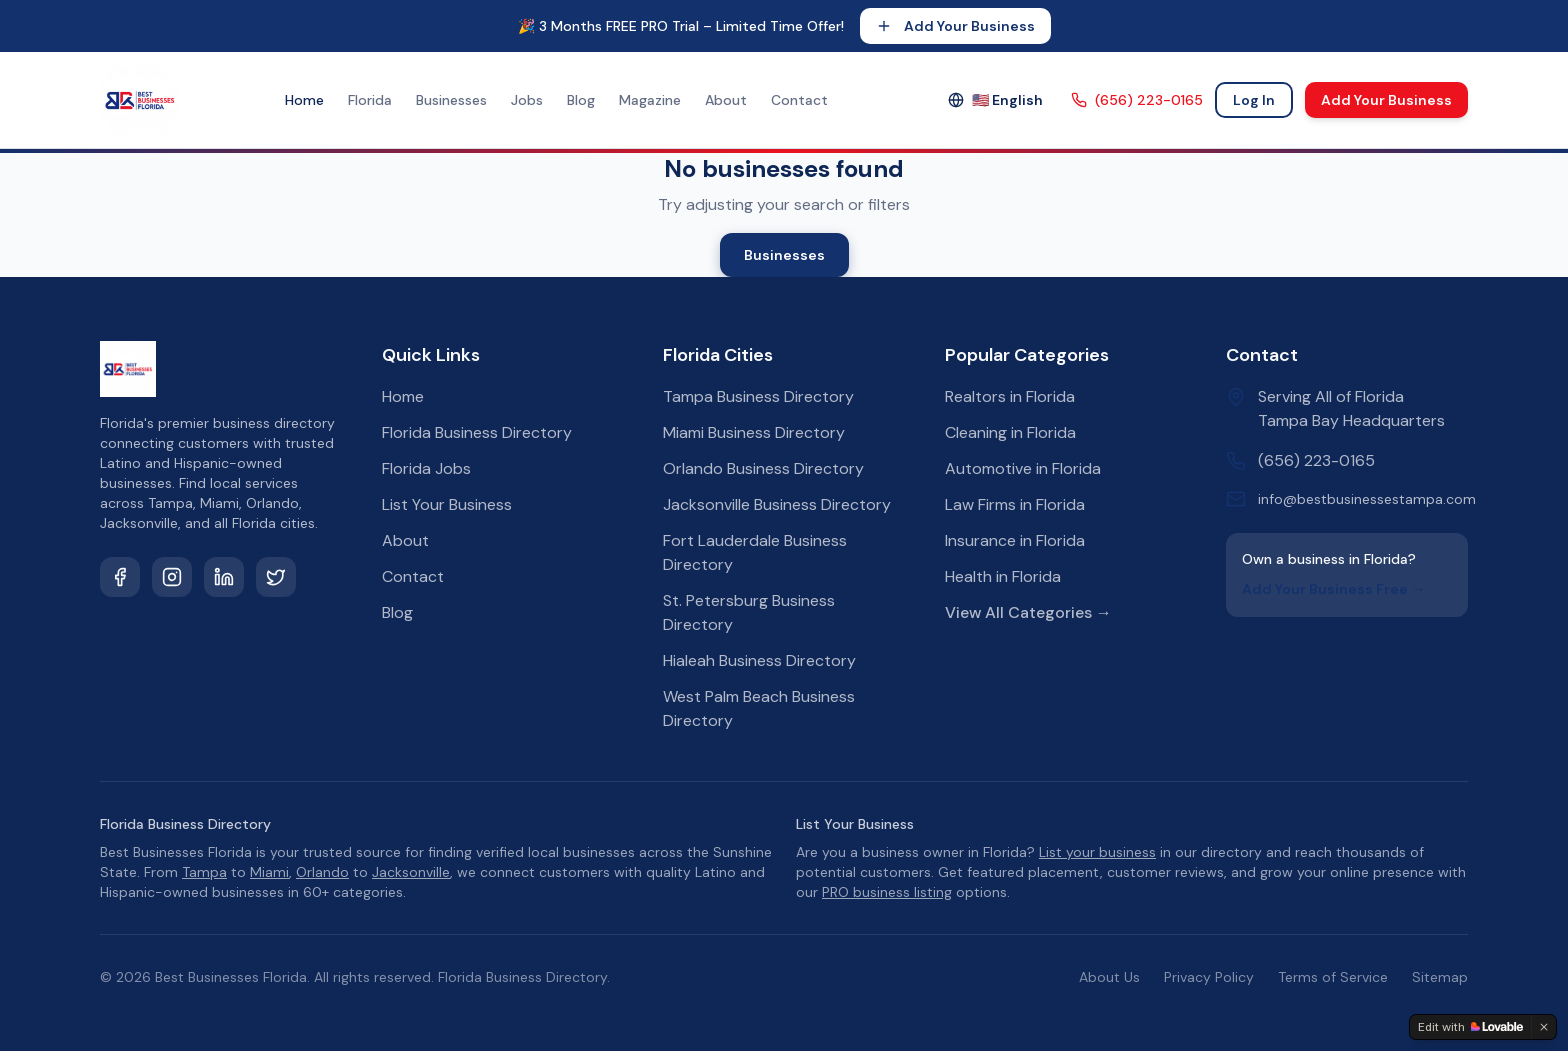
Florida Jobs (426, 468)
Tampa (204, 872)
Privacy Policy (1209, 977)
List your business (1097, 852)
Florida (370, 100)
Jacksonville (411, 872)
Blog (581, 100)
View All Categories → (1028, 612)
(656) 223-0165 (1137, 100)
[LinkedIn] (224, 577)
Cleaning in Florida (1010, 432)
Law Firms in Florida (1015, 504)
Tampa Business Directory (758, 396)
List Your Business (447, 504)
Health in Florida (1003, 576)
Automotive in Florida (1023, 468)
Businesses (451, 100)
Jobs (527, 100)
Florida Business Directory (477, 432)
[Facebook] (120, 577)
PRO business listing (887, 892)
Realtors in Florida (1010, 396)
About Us (1109, 977)
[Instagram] (172, 577)
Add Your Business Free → (1333, 589)
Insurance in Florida (1015, 540)
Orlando (322, 872)
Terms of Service (1333, 977)
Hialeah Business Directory (759, 660)
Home (304, 100)
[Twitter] (276, 577)
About (726, 100)
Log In (1254, 100)
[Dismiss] (1544, 1027)
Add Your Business (955, 26)
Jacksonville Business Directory (777, 504)
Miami (269, 872)
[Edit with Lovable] (1470, 1027)
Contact (799, 100)
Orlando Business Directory (763, 468)
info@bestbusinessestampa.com (1367, 499)
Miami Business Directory (754, 432)
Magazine (650, 100)
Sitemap (1440, 977)
